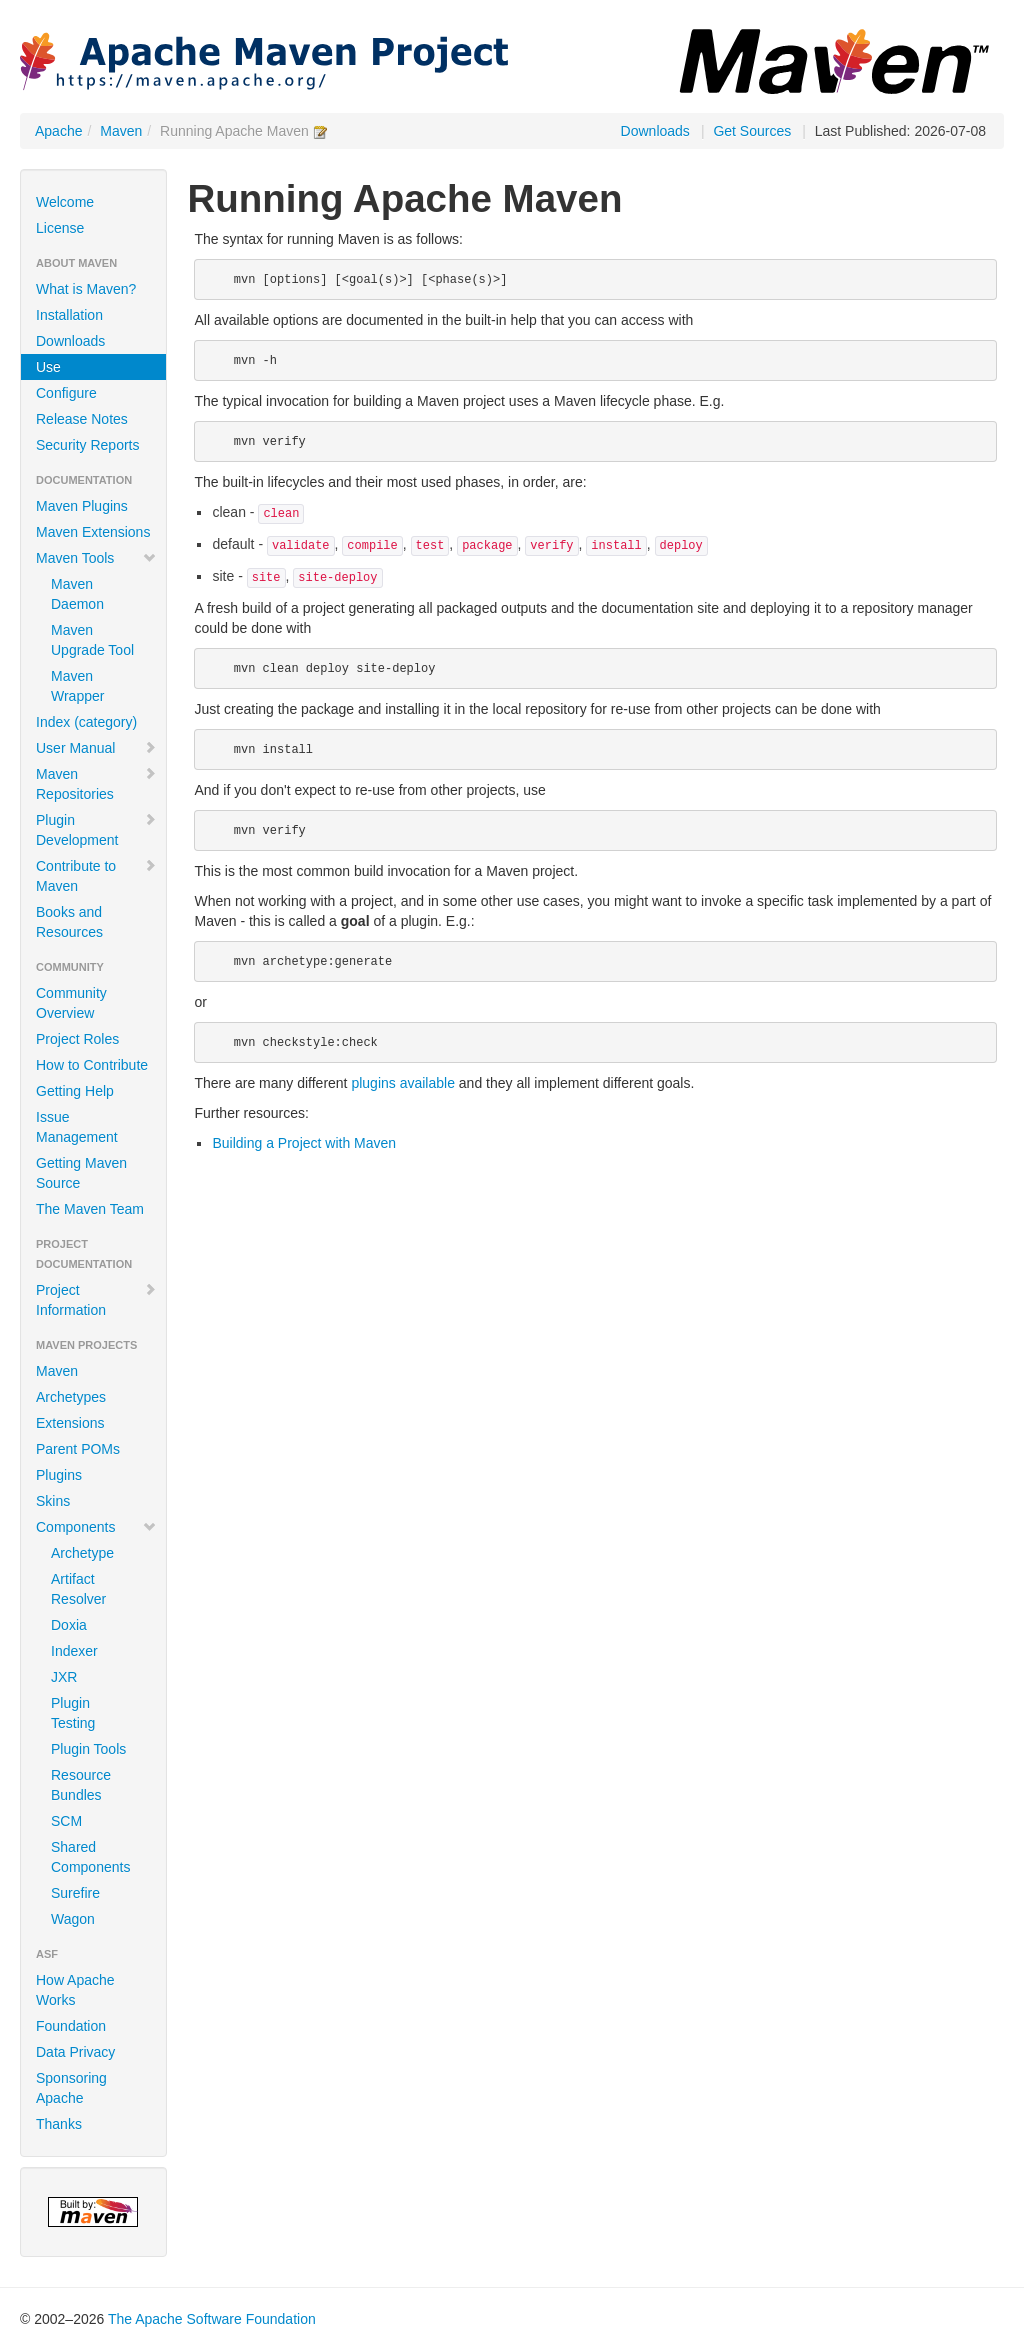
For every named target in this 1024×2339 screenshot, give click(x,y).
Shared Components (90, 1857)
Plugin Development (96, 830)
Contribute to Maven (96, 876)
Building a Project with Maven (304, 1143)
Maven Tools (96, 558)
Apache (58, 131)
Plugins (59, 1475)
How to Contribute (92, 1065)
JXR (64, 1677)
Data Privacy (75, 2052)
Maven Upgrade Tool (92, 640)
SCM (66, 1821)
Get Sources (752, 131)
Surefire (75, 1893)
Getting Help (75, 1091)
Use (48, 367)
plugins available (403, 1083)
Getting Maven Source (81, 1173)
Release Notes (82, 419)
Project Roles (77, 1039)
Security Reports (87, 445)
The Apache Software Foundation (212, 2319)
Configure (66, 393)
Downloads (655, 131)
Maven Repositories (96, 784)
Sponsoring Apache (71, 2088)
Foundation (71, 2026)
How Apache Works (75, 1990)
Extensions (70, 1423)
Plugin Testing (73, 1713)
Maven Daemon (77, 594)
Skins (53, 1501)
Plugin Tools (88, 1749)
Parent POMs (78, 1449)
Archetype (82, 1553)
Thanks (59, 2124)
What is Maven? (86, 289)
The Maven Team (90, 1209)
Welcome (65, 202)
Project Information (96, 1300)
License (60, 228)
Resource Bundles (81, 1785)
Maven (121, 131)
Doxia (69, 1625)
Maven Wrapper (77, 686)
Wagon (73, 1919)
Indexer (74, 1651)
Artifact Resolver (78, 1589)
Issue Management (77, 1127)
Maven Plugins (82, 506)
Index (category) (86, 722)
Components (96, 1527)
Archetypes (71, 1397)
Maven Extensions (93, 532)
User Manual (96, 748)
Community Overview (71, 1003)
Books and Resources (69, 922)
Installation (69, 315)
